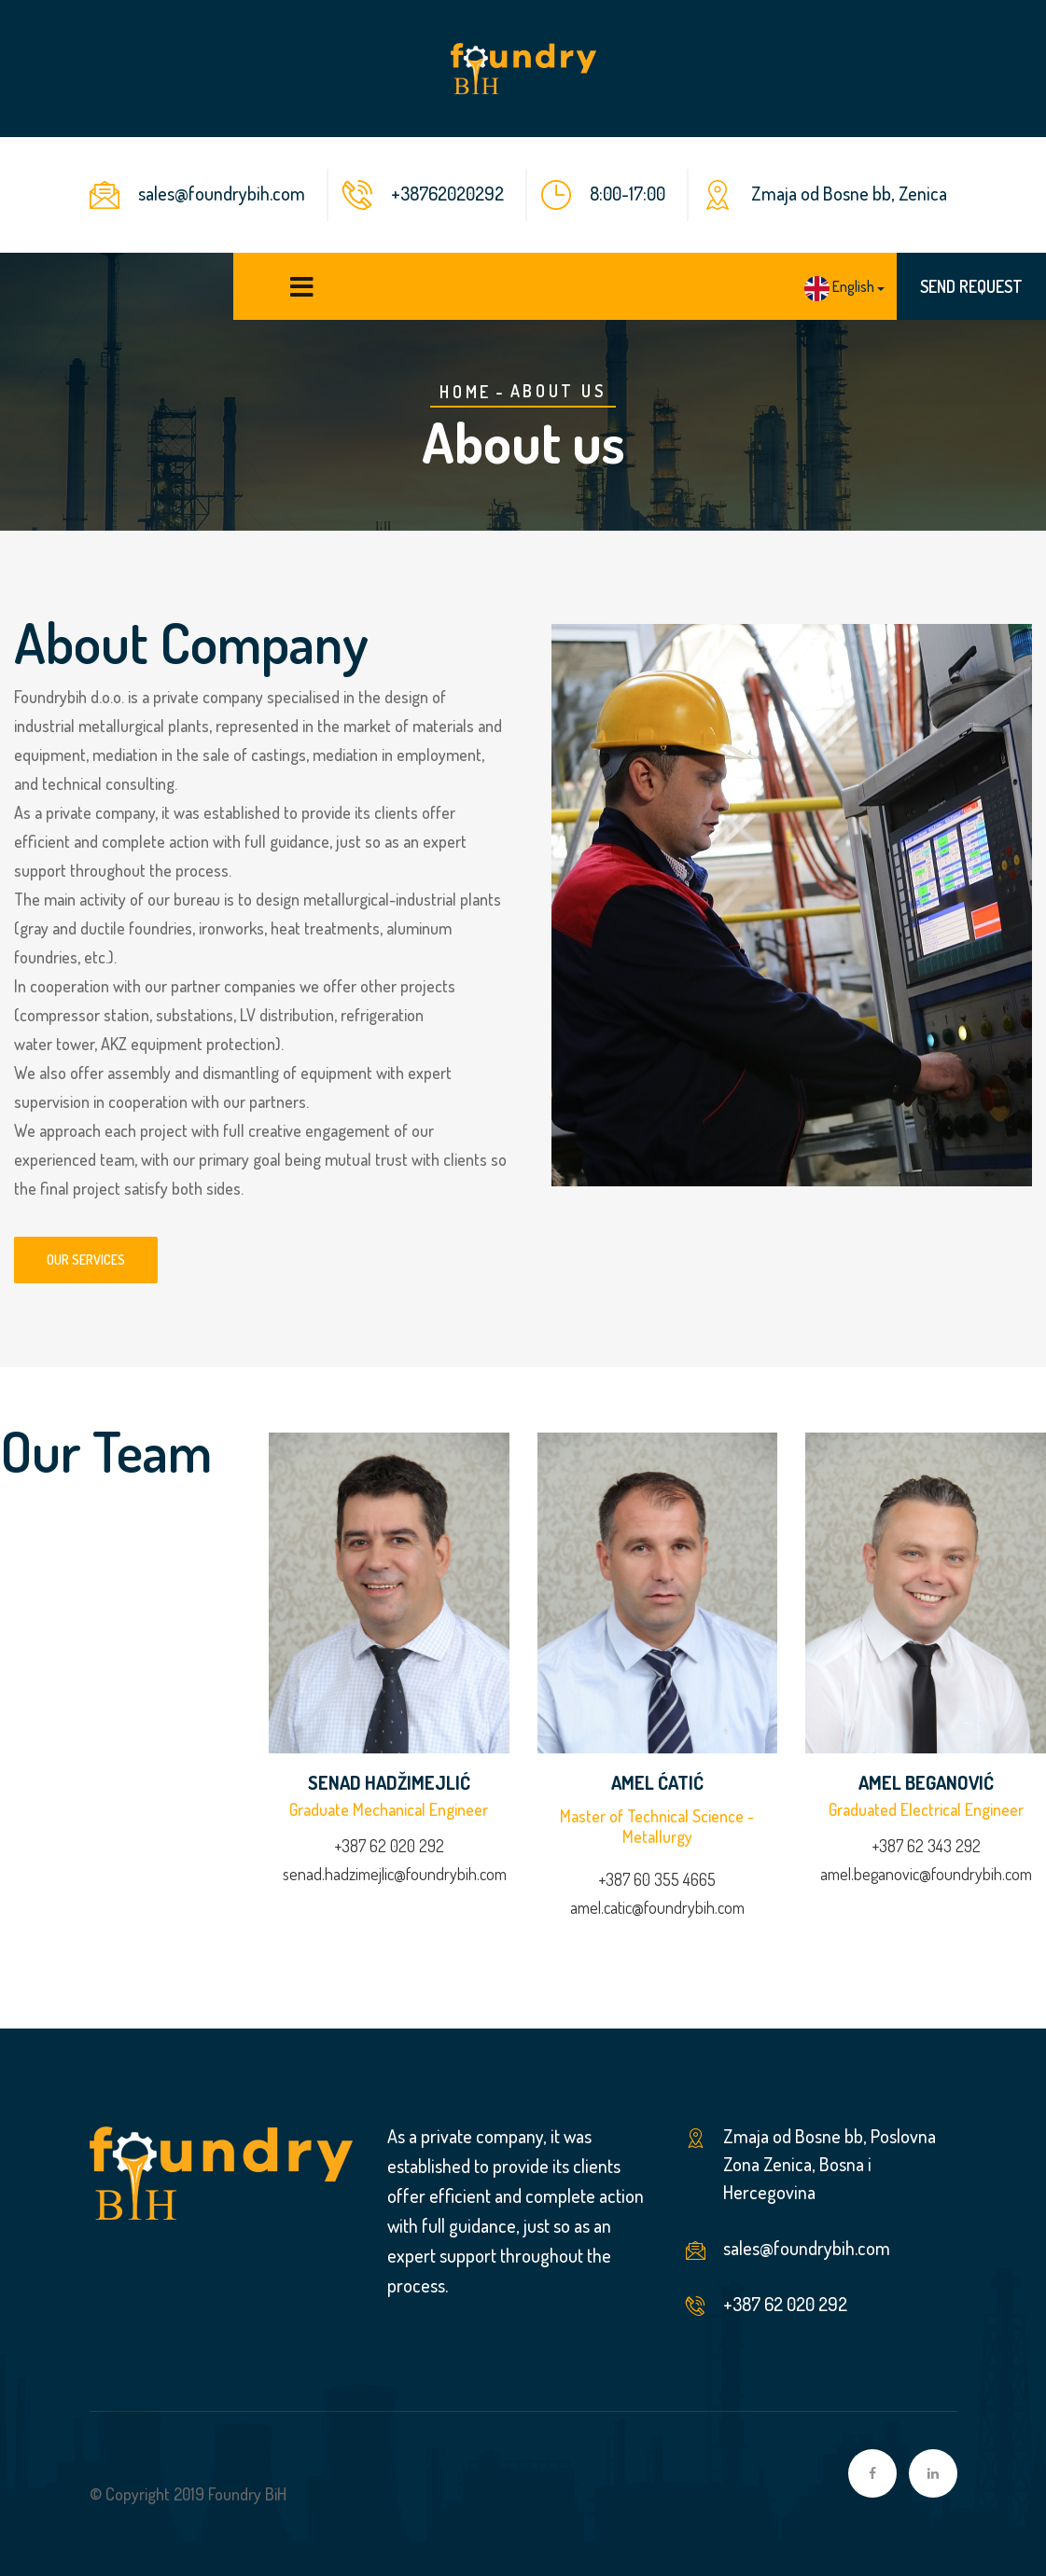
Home (465, 391)
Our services (86, 1259)
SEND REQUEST (971, 286)
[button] (844, 287)
